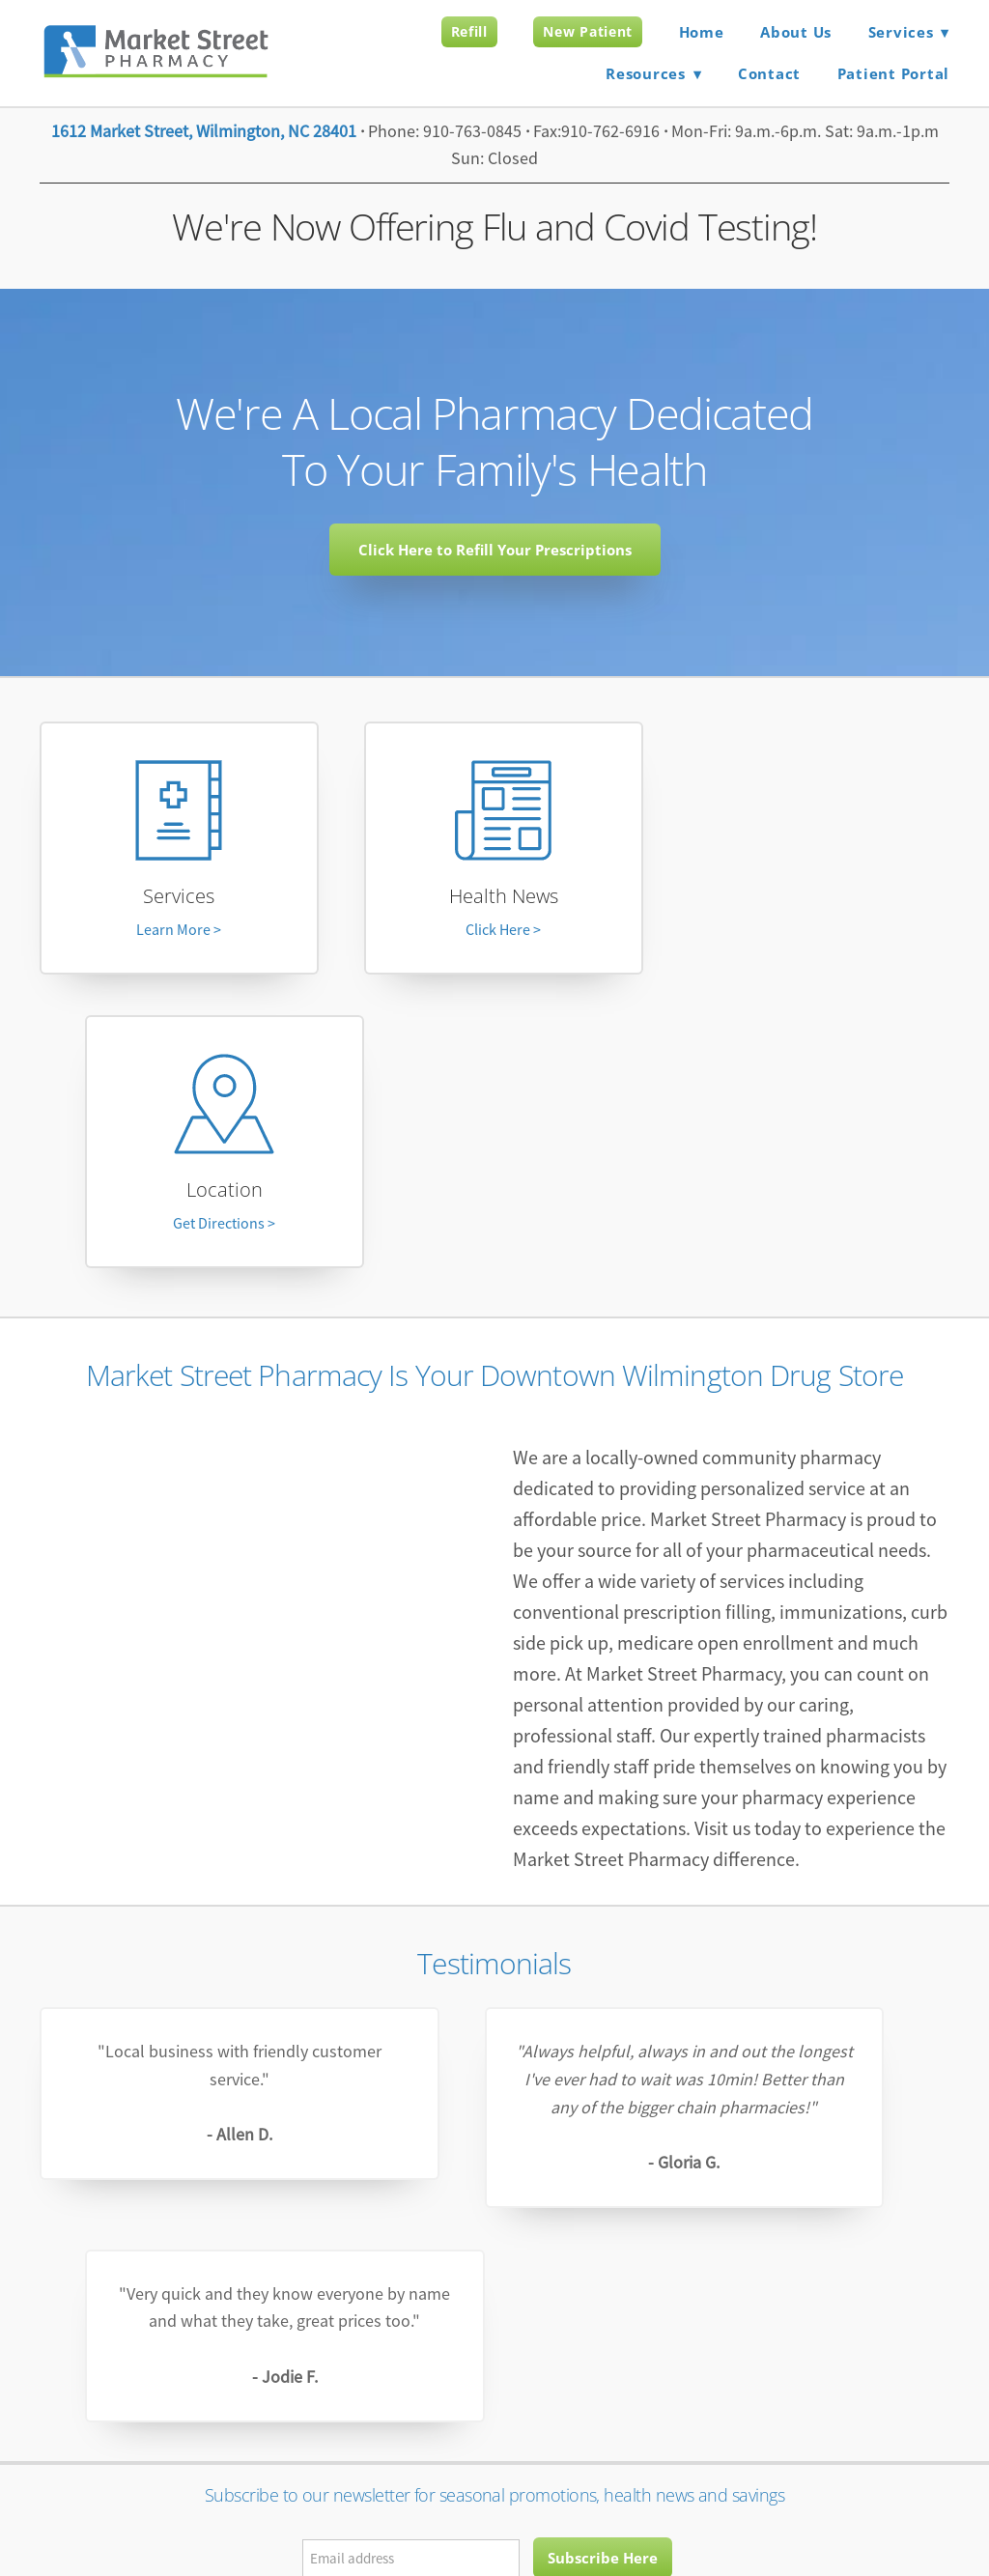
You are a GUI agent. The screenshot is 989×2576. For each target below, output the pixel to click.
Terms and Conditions (542, 2501)
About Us (796, 31)
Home (701, 31)
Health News (494, 901)
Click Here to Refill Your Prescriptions (495, 549)
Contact (769, 73)
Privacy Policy (418, 2501)
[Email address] (411, 2115)
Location (813, 901)
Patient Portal (893, 73)
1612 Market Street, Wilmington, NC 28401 (203, 131)
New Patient (588, 31)
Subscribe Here (603, 2114)
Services (176, 901)
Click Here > (494, 935)
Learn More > (175, 935)
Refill (469, 31)
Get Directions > (813, 935)
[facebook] (494, 2226)
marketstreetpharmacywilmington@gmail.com (494, 2328)
